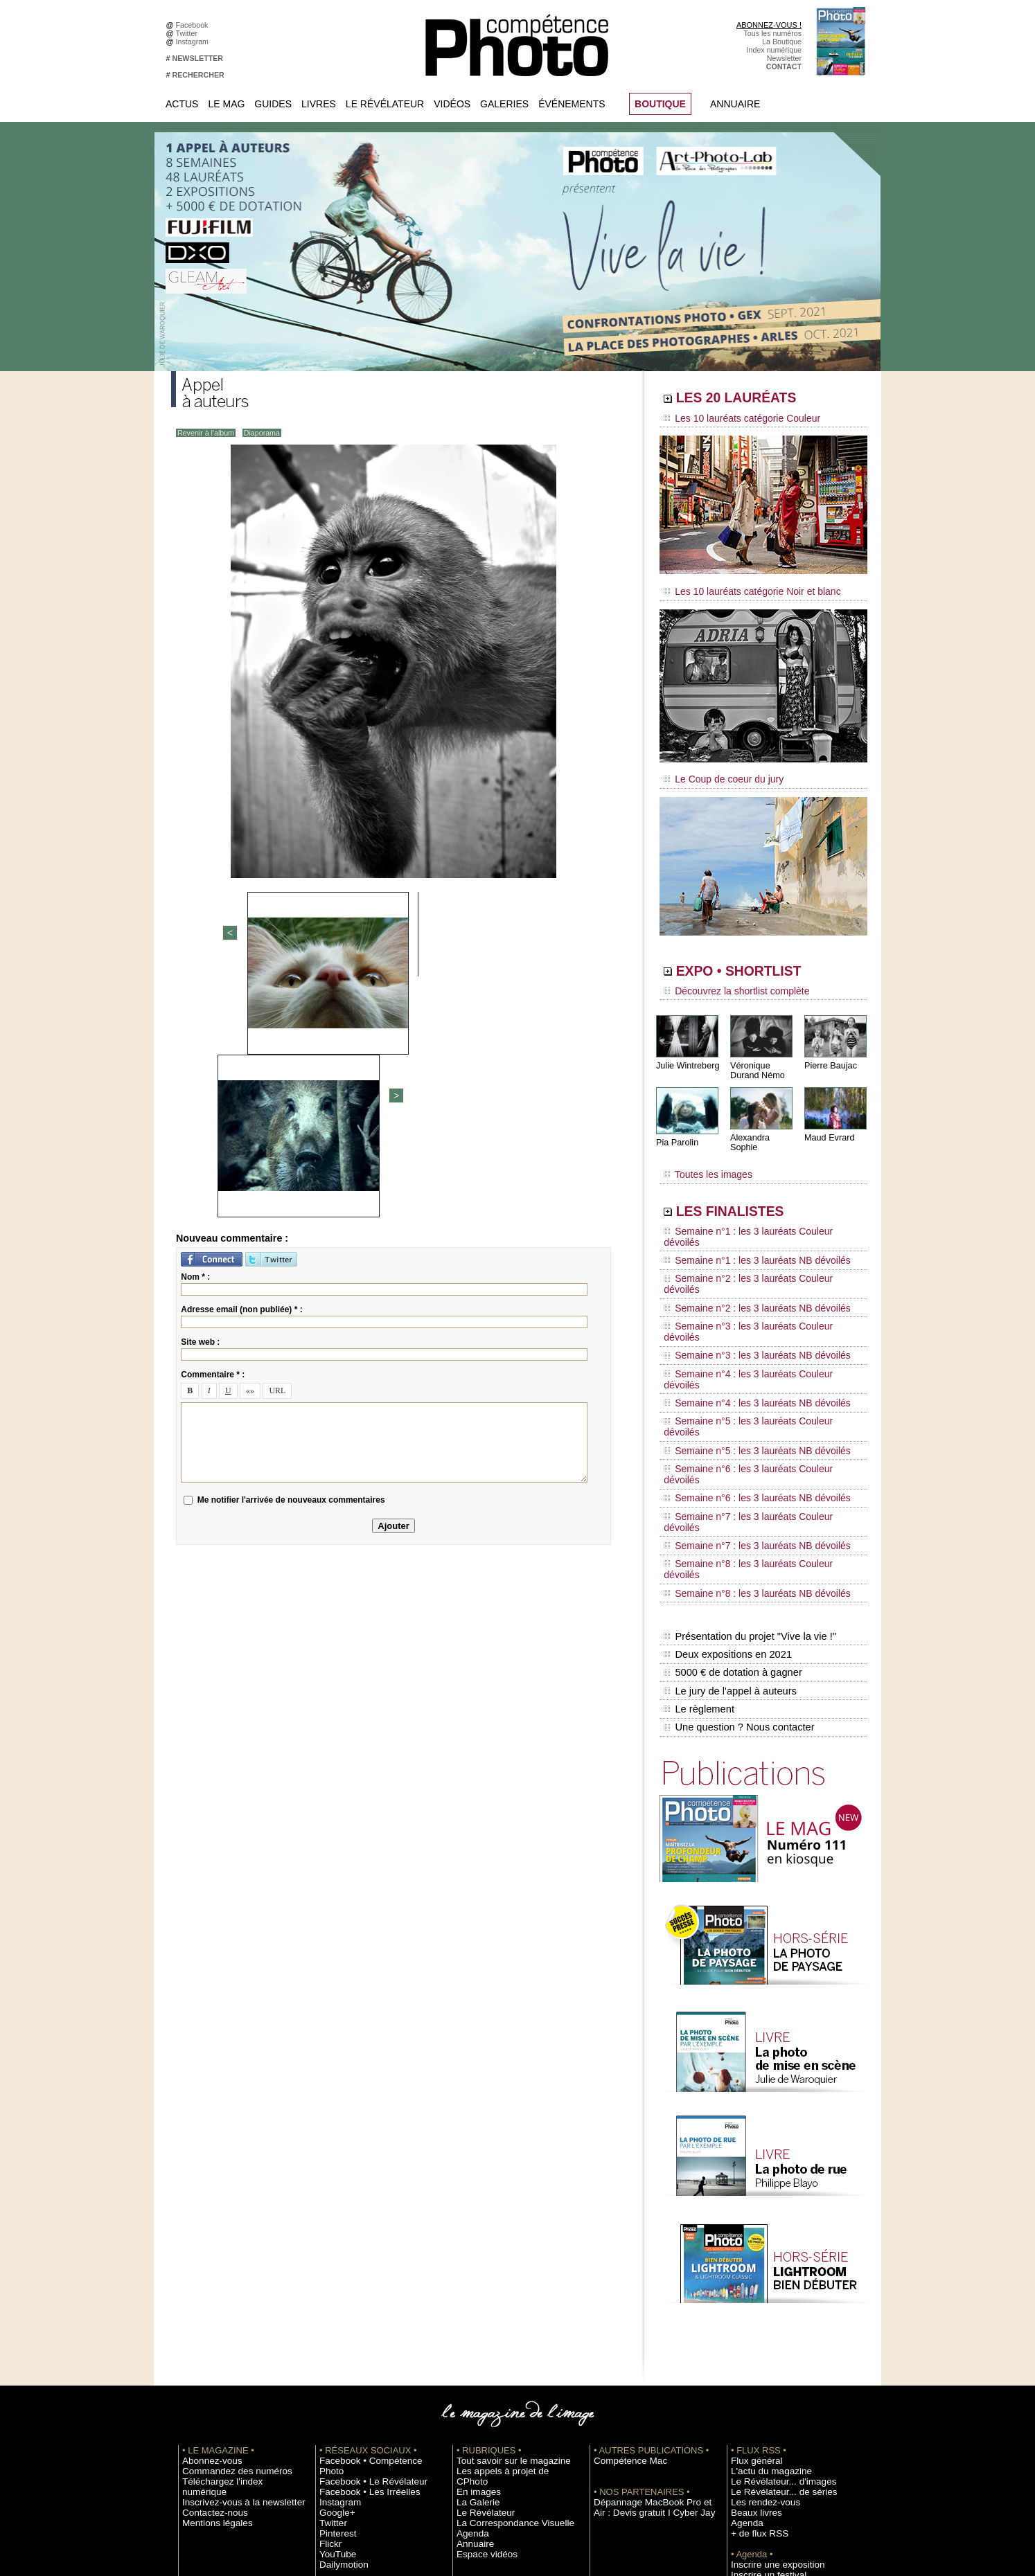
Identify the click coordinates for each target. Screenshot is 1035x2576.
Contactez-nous (208, 2291)
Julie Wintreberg (686, 1052)
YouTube (333, 2332)
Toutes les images (702, 1154)
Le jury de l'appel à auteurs (728, 1488)
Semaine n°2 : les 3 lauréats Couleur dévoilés (753, 1235)
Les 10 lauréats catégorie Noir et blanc (740, 587)
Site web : (200, 1101)
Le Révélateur (385, 103)
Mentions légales (210, 2301)
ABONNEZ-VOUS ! (769, 25)
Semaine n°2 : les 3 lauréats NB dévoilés (745, 1248)
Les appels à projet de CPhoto (506, 2259)
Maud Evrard (828, 1124)
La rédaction (751, 2436)
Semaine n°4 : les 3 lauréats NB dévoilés (745, 1300)
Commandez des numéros (225, 2259)
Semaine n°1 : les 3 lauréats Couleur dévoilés (753, 1208)
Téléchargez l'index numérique (232, 2270)
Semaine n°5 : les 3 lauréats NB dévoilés (745, 1327)
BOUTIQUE (660, 103)
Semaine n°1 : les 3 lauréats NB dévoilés (745, 1221)
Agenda (469, 2311)
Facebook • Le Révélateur (362, 2259)
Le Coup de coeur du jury (716, 770)
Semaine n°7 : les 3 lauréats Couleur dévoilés (753, 1366)
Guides (273, 103)
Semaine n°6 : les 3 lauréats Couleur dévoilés (753, 1340)
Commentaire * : (213, 1133)
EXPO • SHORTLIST (762, 961)
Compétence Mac (623, 2249)
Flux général (751, 2249)
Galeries (504, 103)
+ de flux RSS (753, 2322)
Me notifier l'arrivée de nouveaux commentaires (291, 1259)
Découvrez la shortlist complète (727, 980)
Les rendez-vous (758, 2291)
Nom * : (195, 1036)
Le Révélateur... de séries (773, 2280)
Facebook (194, 25)
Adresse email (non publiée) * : (241, 1068)
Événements (571, 103)
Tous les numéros (772, 33)
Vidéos (452, 103)
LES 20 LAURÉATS (758, 400)
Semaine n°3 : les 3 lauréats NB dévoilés (745, 1274)
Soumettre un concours (769, 2374)
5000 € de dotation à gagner (730, 1473)
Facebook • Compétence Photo (370, 2249)
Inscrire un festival (760, 2363)
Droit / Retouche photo (768, 2446)
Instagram (194, 41)
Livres (318, 103)
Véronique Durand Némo (756, 1056)
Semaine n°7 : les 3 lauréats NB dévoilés (745, 1379)
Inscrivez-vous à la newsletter (230, 2280)
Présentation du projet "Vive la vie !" (746, 1444)
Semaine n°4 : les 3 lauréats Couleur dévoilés (753, 1287)
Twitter (189, 33)
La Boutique (782, 41)
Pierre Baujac (829, 1052)
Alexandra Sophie (763, 1124)
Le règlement (698, 1502)
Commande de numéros (770, 2415)
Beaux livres (751, 2301)
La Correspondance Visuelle (503, 2301)
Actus (182, 103)
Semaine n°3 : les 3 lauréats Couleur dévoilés (753, 1261)
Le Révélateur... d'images (772, 2270)
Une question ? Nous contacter (736, 1517)
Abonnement (751, 2426)
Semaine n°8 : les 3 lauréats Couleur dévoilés (753, 1392)
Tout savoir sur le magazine (502, 2249)
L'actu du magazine (763, 2259)
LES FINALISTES (749, 1189)
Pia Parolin (676, 1129)
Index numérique (774, 50)
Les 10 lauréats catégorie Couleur (731, 419)
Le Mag (226, 103)
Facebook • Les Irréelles (359, 2270)
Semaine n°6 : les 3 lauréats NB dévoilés (745, 1353)
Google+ (333, 2291)
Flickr (328, 2322)
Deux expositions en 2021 (725, 1459)
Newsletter (784, 58)
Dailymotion (338, 2342)
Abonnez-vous (205, 2249)
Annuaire (735, 103)
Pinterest (333, 2311)
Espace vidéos (480, 2332)
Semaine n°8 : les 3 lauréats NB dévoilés (745, 1406)
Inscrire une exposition (768, 2353)
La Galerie (473, 2280)
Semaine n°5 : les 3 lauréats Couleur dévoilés (753, 1313)
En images (474, 2270)
